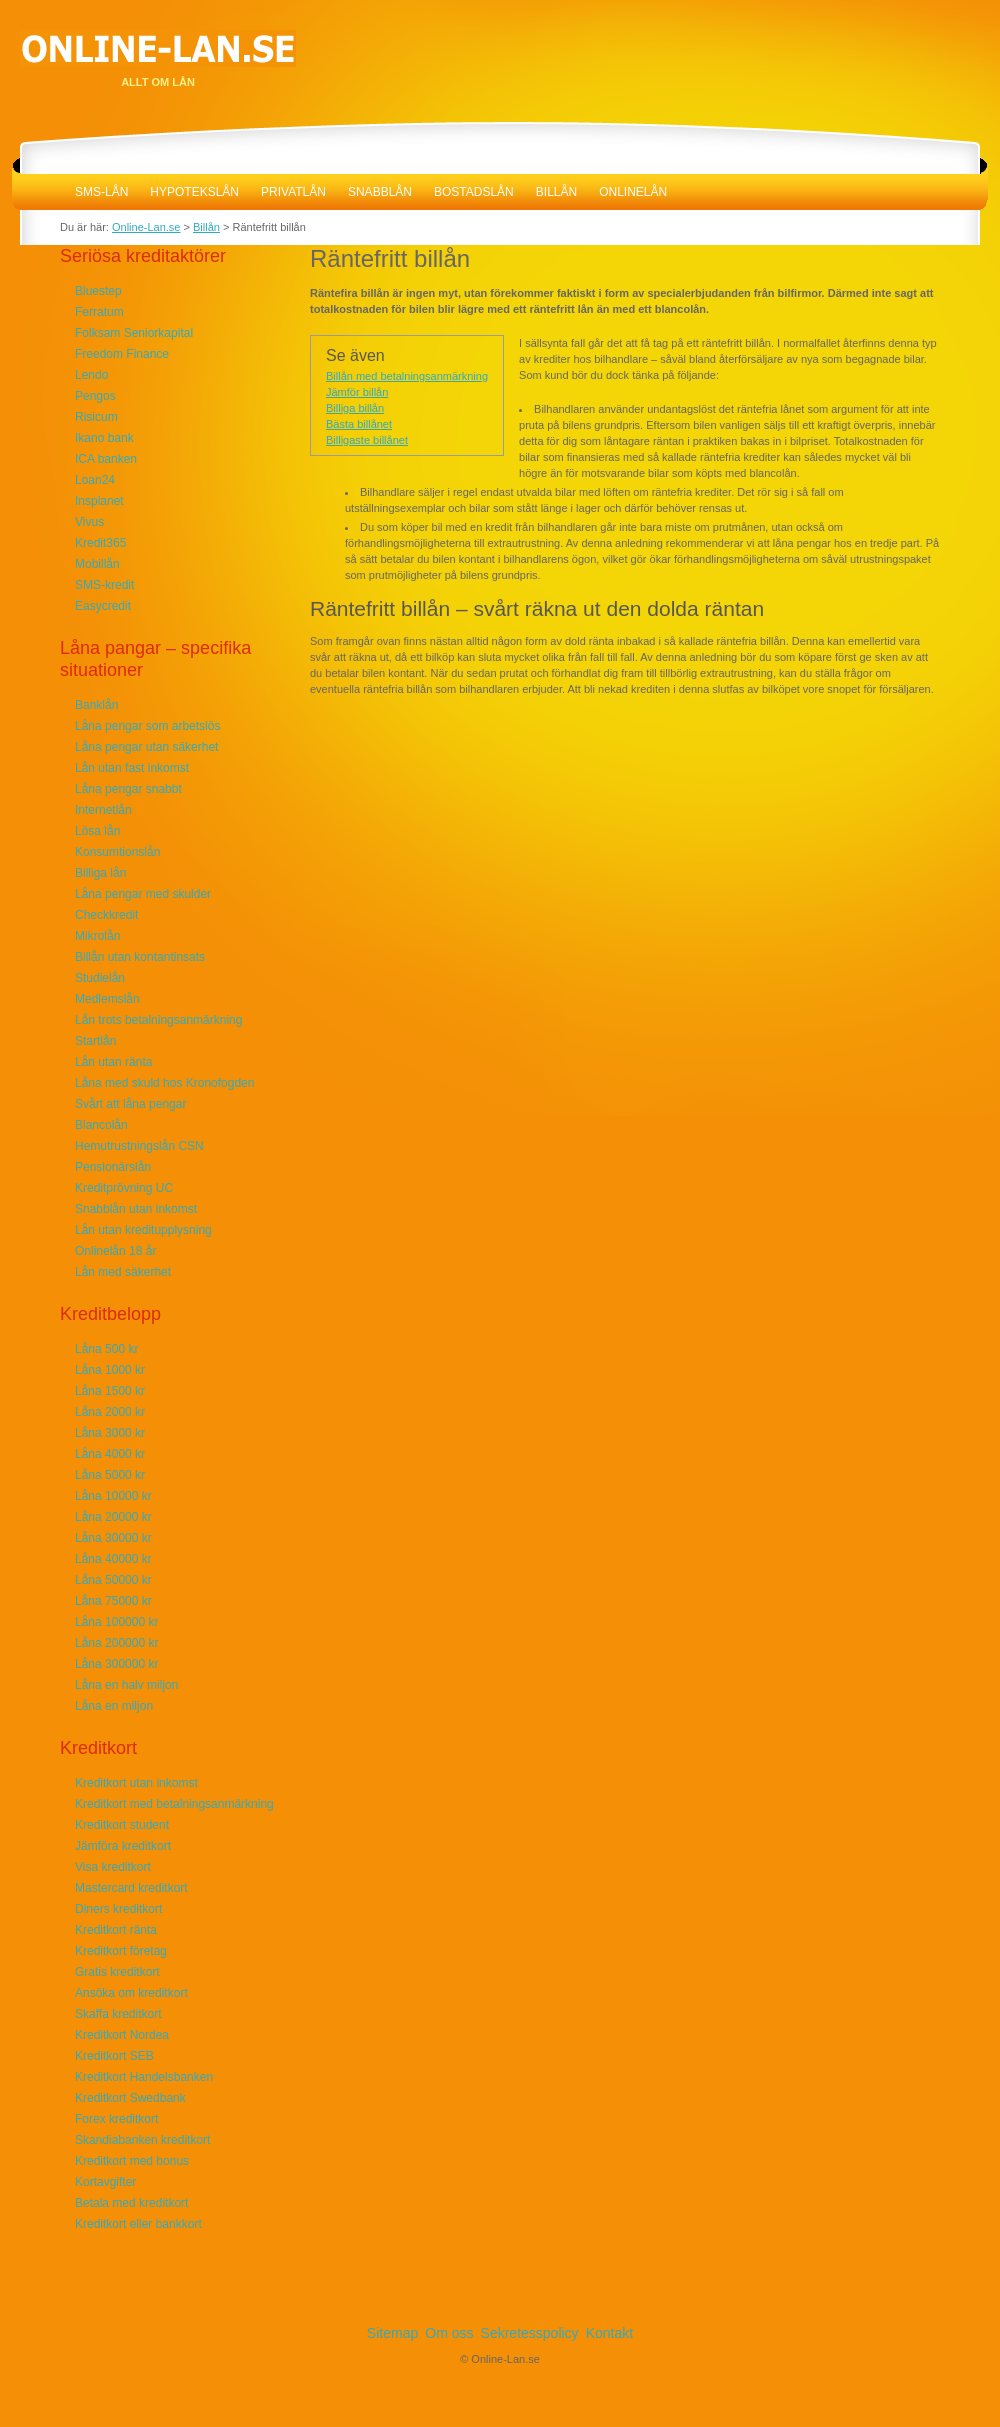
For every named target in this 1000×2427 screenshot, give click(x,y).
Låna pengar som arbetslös (147, 726)
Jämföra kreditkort (123, 1846)
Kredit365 (100, 543)
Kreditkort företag (121, 1951)
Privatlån (293, 192)
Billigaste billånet (367, 440)
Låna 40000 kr (113, 1559)
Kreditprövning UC (124, 1188)
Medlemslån (107, 999)
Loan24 (95, 480)
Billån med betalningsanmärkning (407, 376)
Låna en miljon (114, 1706)
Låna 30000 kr (113, 1538)
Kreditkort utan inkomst (136, 1783)
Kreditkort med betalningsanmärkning (174, 1804)
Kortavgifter (105, 2182)
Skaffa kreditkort (118, 2014)
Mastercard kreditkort (131, 1888)
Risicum (96, 417)
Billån (556, 192)
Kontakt (609, 2333)
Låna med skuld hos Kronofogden (164, 1083)
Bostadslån (474, 192)
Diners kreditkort (118, 1909)
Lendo (91, 375)
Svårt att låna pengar (130, 1104)
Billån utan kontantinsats (140, 957)
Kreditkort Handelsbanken (144, 2077)
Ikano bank (104, 438)
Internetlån (103, 810)
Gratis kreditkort (117, 1972)
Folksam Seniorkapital (134, 333)
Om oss (449, 2333)
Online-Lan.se (38, 192)
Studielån (100, 978)
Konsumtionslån (117, 852)
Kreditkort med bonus (132, 2161)
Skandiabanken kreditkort (142, 2140)
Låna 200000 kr (116, 1643)
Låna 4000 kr (110, 1454)
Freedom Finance (122, 354)
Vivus (89, 522)
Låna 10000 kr (113, 1496)
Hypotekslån (194, 192)
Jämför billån (357, 392)
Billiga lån (100, 873)
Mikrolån (97, 936)
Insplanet (99, 501)
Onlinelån (633, 192)
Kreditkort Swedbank (130, 2098)
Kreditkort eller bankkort (138, 2224)
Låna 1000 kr (110, 1370)
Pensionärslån (113, 1167)
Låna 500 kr (106, 1349)
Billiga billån (355, 408)
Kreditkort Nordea (122, 2035)
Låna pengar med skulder (143, 894)
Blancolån (101, 1125)
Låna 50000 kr (113, 1580)
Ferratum (99, 312)
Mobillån (97, 564)
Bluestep (98, 291)
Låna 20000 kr (113, 1517)
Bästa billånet (359, 424)
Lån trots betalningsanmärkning (158, 1020)
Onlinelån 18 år (115, 1251)
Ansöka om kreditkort (131, 1993)
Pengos (95, 396)
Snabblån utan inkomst (136, 1209)
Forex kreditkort (116, 2119)
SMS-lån (101, 192)
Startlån (95, 1041)
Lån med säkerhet (123, 1272)
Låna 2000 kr (110, 1412)
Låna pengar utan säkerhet (146, 747)
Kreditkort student (122, 1825)
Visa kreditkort (113, 1867)
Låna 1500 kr (110, 1391)
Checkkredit (106, 915)
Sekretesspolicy (530, 2333)
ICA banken (106, 459)
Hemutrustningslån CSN (139, 1146)
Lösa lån (97, 831)
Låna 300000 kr (116, 1664)
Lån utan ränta (113, 1062)
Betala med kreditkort (131, 2203)
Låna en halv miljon (126, 1685)
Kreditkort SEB (114, 2056)
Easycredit (103, 606)
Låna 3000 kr (110, 1433)
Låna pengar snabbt (128, 789)
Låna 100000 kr (116, 1622)
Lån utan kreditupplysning (143, 1230)
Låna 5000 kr (110, 1475)
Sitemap (392, 2333)
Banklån (96, 705)
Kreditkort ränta (116, 1930)
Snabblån (380, 192)
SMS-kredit (104, 585)
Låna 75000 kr (113, 1601)
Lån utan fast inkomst (132, 768)
